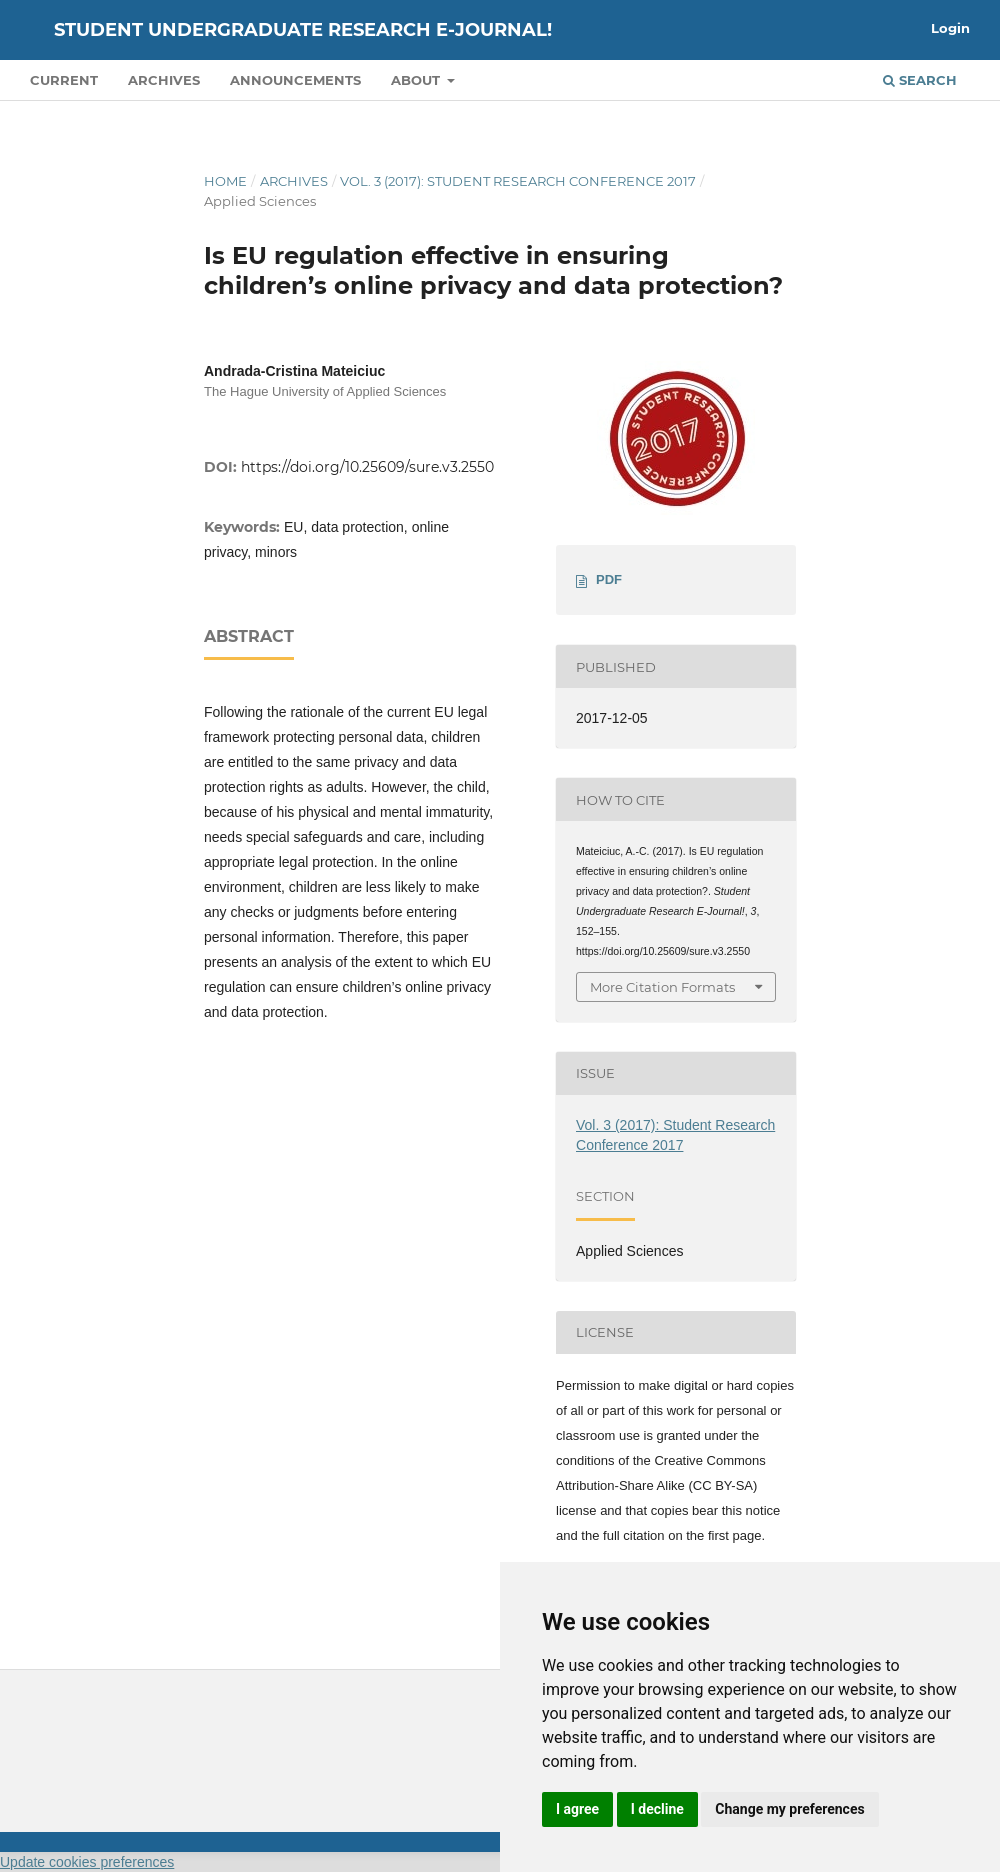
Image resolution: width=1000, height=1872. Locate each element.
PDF (609, 579)
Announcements (295, 80)
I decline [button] (657, 1809)
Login (950, 28)
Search (920, 80)
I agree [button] (577, 1809)
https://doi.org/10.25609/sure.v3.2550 (367, 467)
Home (225, 181)
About (417, 80)
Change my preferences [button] (789, 1809)
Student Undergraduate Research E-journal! (303, 30)
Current (64, 80)
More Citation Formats (662, 987)
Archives (164, 80)
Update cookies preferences (87, 1862)
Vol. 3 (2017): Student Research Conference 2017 (518, 181)
